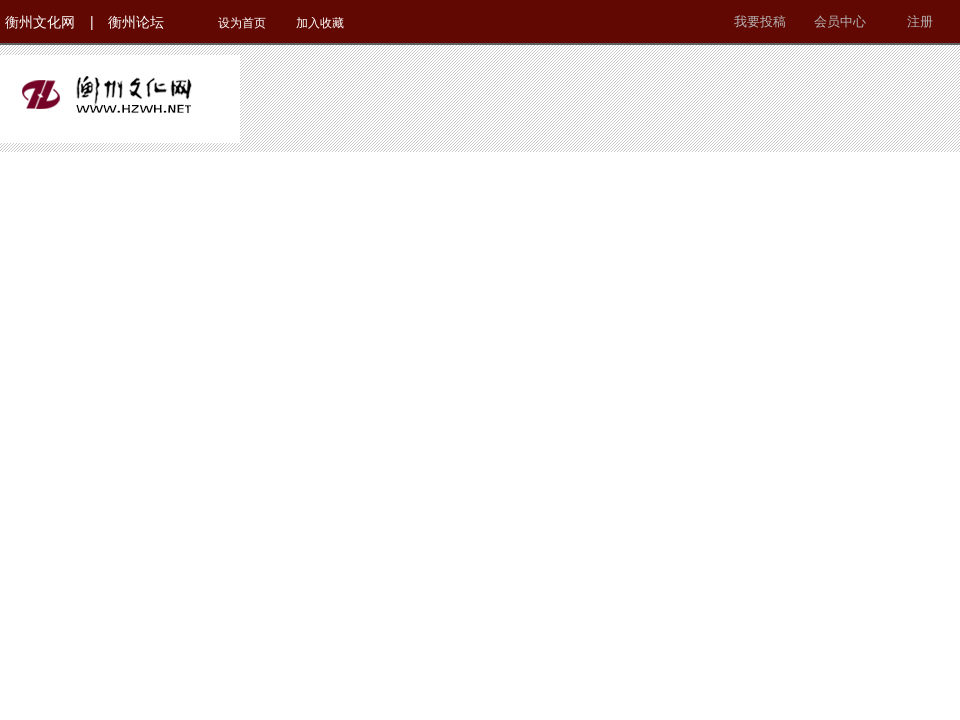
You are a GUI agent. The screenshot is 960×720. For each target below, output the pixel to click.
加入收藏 (320, 23)
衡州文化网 (40, 22)
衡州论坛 (136, 22)
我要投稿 (760, 21)
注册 (920, 21)
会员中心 (840, 21)
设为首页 (242, 23)
